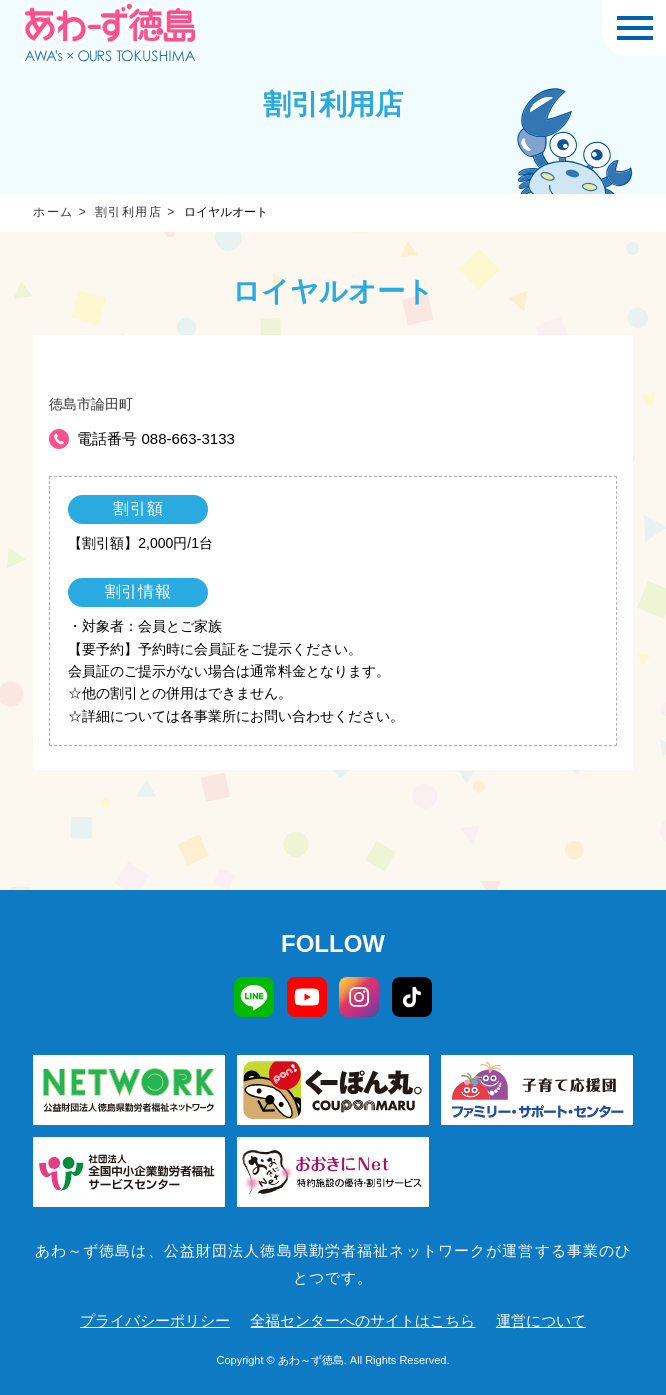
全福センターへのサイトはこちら (362, 1320)
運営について (541, 1320)
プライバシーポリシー (155, 1320)
